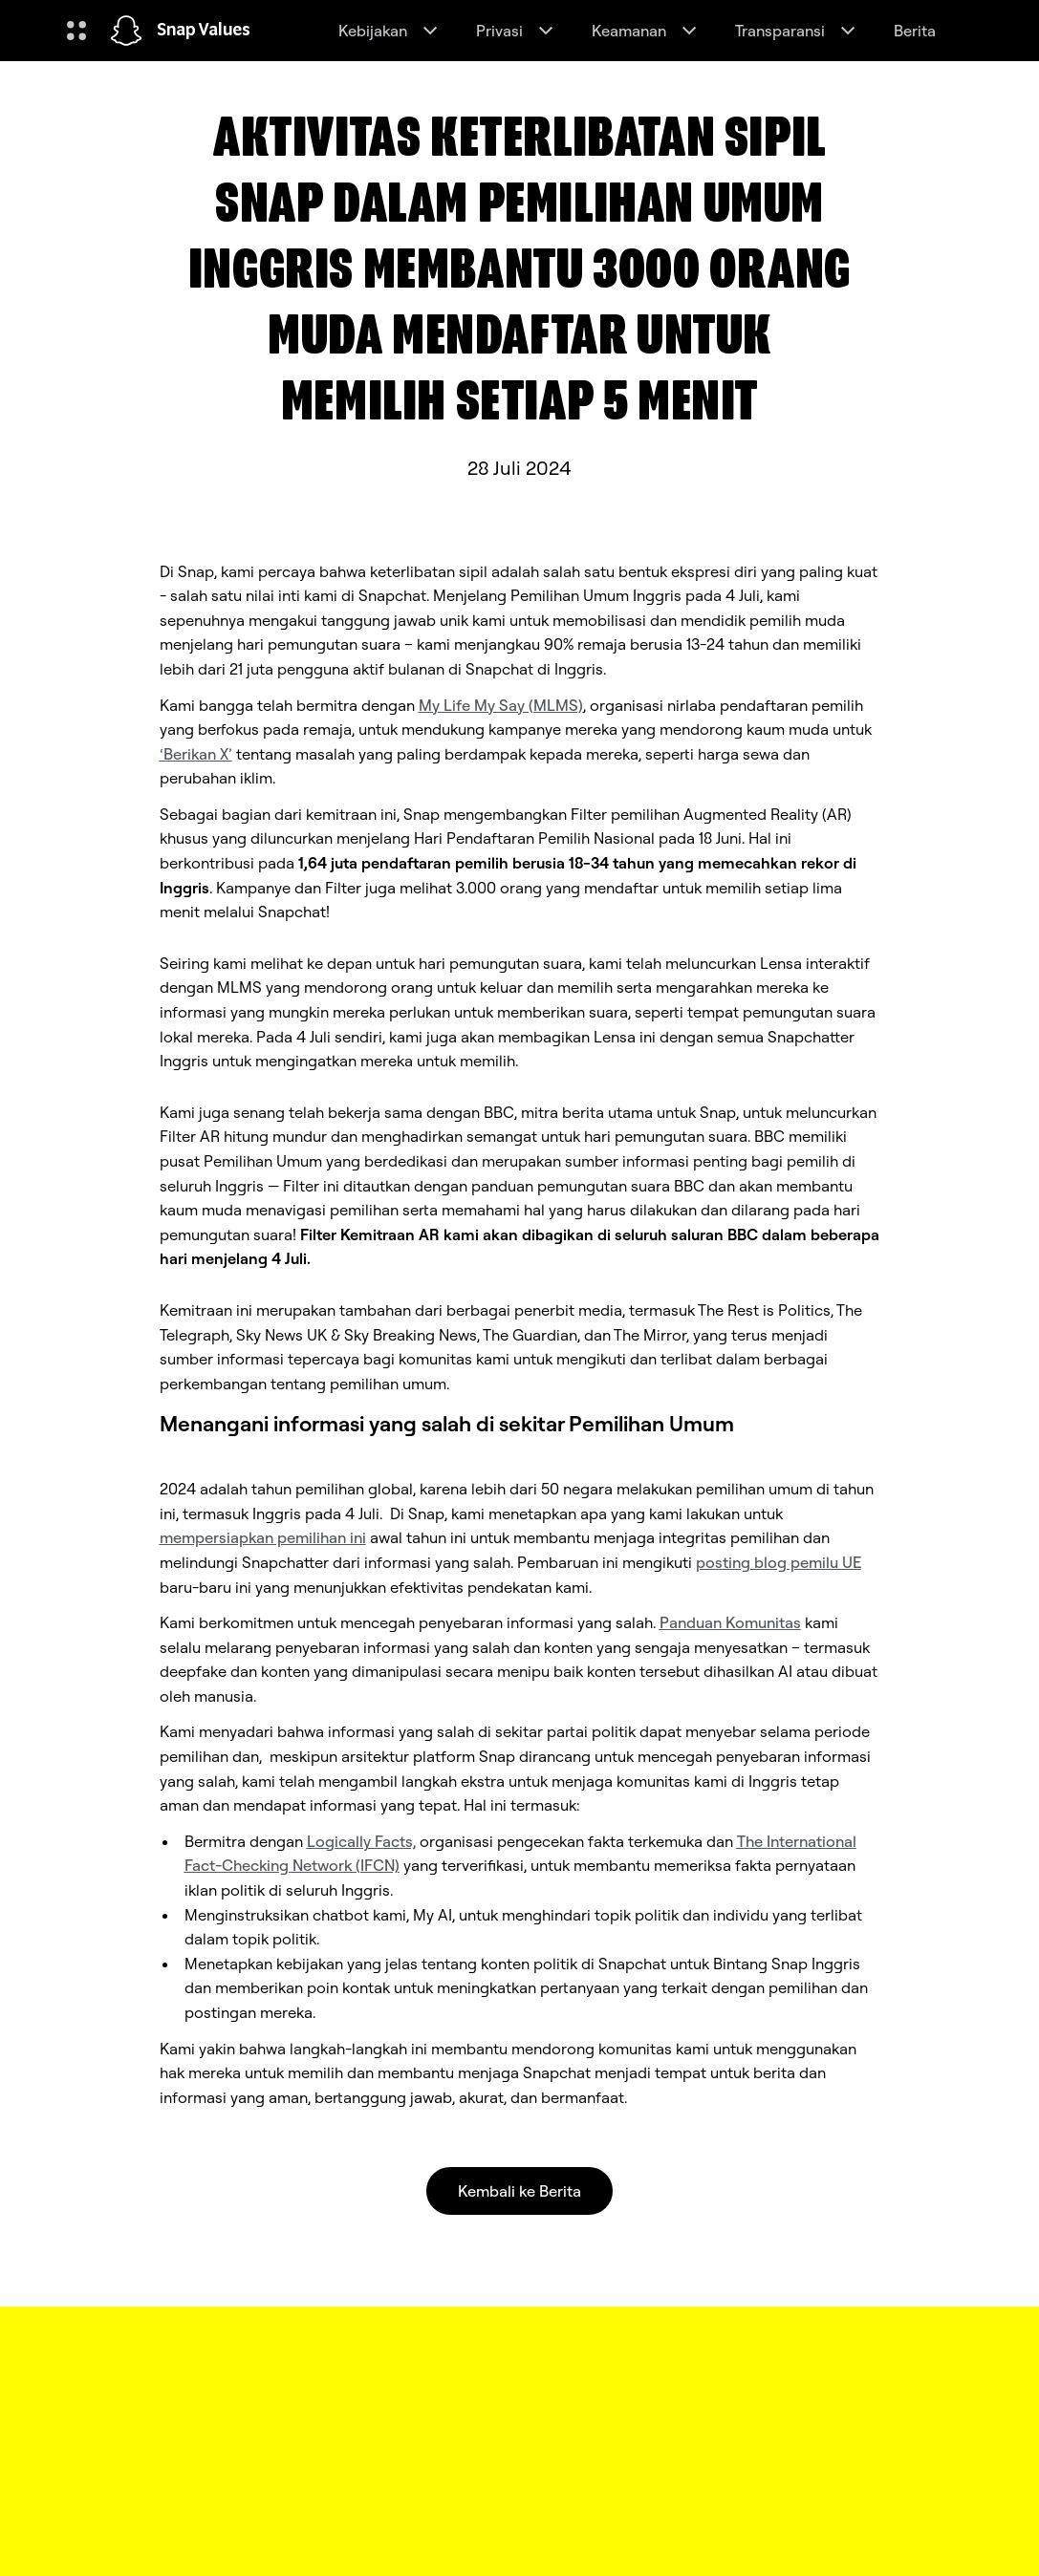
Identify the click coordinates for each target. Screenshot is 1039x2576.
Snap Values (203, 30)
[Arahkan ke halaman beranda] (126, 30)
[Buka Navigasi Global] (76, 30)
